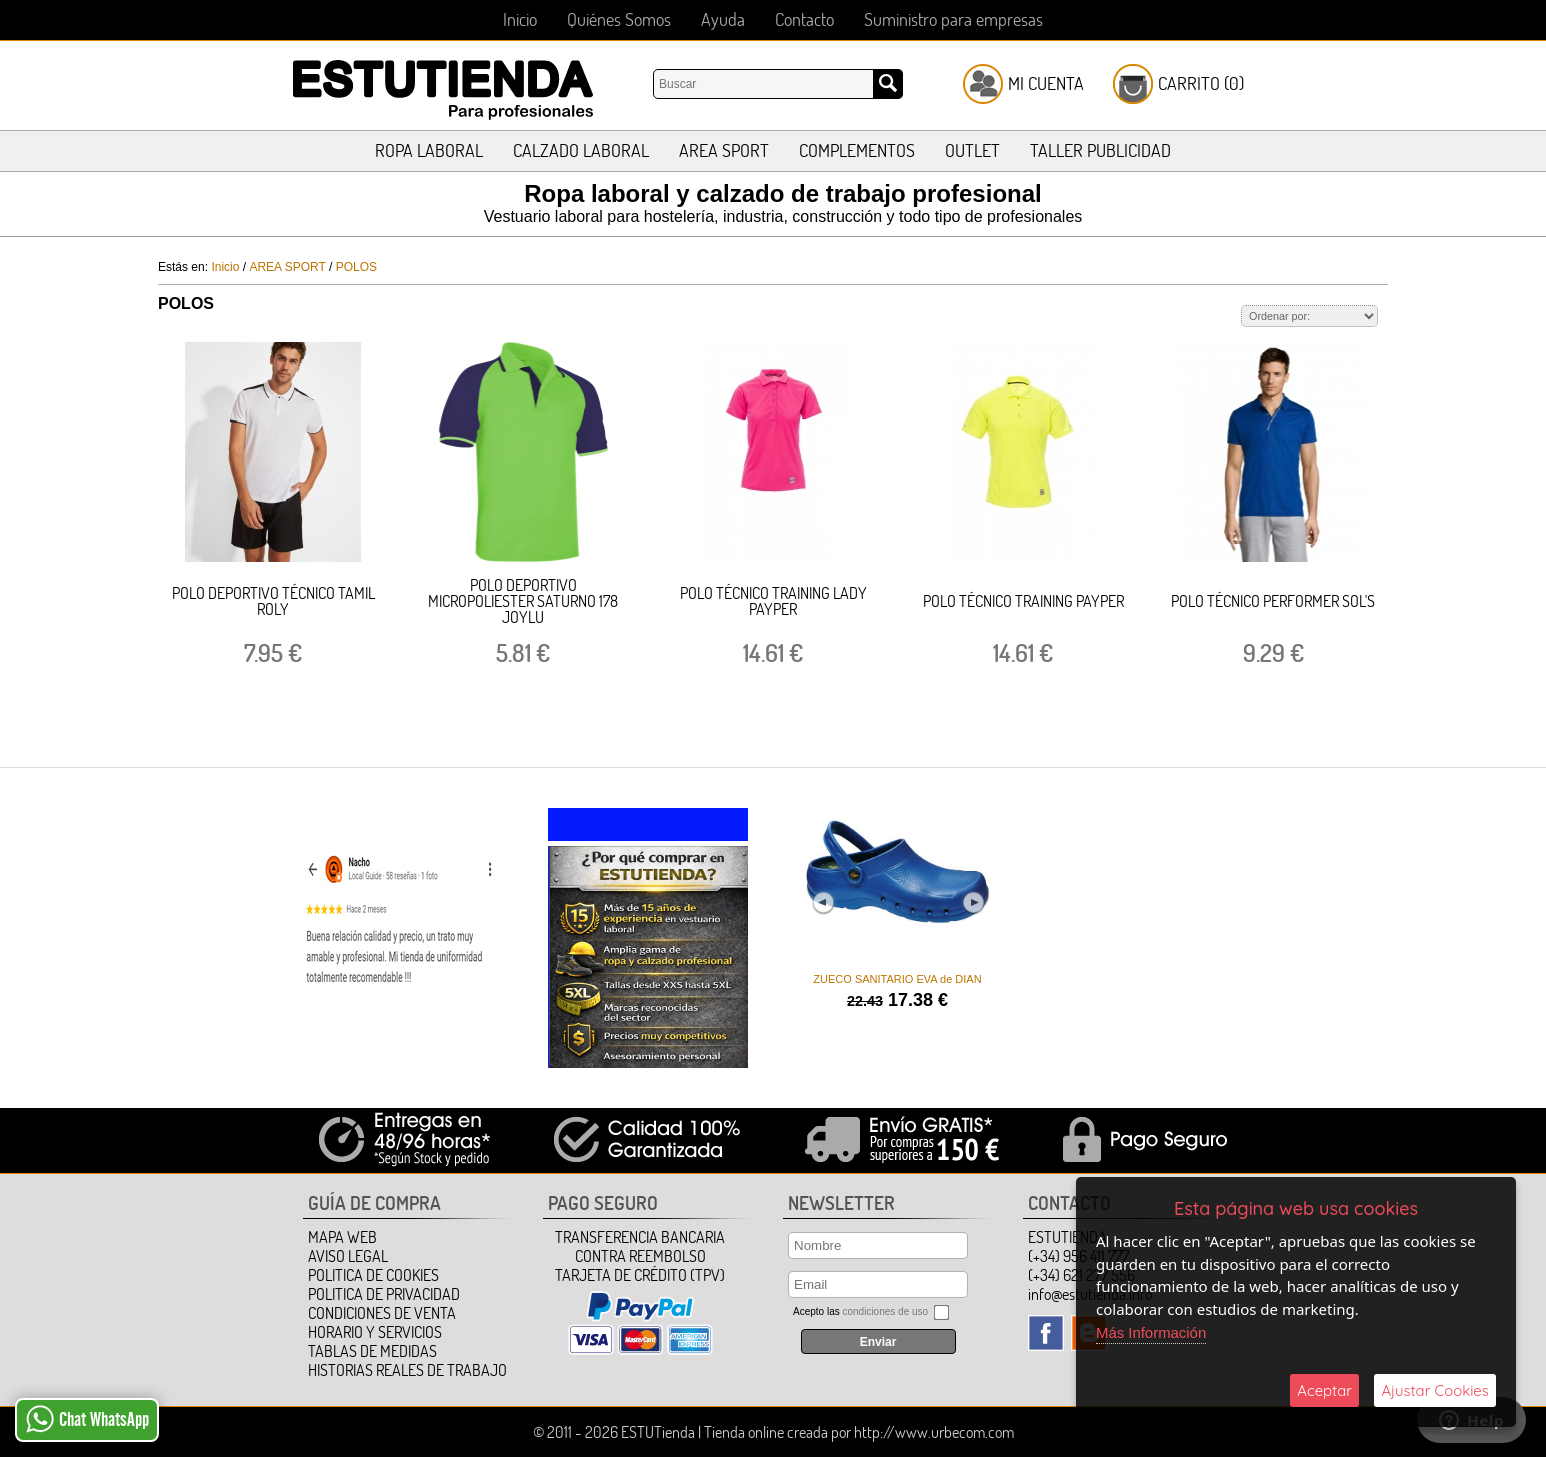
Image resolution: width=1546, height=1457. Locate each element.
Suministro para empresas (953, 19)
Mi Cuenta (1046, 83)
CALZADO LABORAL (581, 150)
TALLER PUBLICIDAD (1100, 150)
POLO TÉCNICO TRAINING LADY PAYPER (773, 601)
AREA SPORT (724, 150)
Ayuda (723, 19)
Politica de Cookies (373, 1275)
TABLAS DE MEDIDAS (372, 1351)
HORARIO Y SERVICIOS (375, 1332)
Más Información (1151, 1332)
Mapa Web (342, 1237)
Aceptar (1324, 1390)
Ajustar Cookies (1435, 1390)
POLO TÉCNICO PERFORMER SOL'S (1273, 601)
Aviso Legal (348, 1256)
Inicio (520, 19)
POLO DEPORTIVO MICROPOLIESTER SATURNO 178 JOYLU (523, 601)
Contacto (804, 19)
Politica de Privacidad (384, 1294)
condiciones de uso (885, 1311)
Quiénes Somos (619, 19)
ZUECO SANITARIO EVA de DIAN (895, 979)
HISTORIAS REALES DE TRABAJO (407, 1370)
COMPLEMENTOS (857, 150)
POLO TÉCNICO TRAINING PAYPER (1023, 601)
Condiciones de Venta (382, 1313)
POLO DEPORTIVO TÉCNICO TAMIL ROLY (273, 601)
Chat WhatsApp (87, 1419)
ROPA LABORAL (429, 150)
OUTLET (972, 150)
